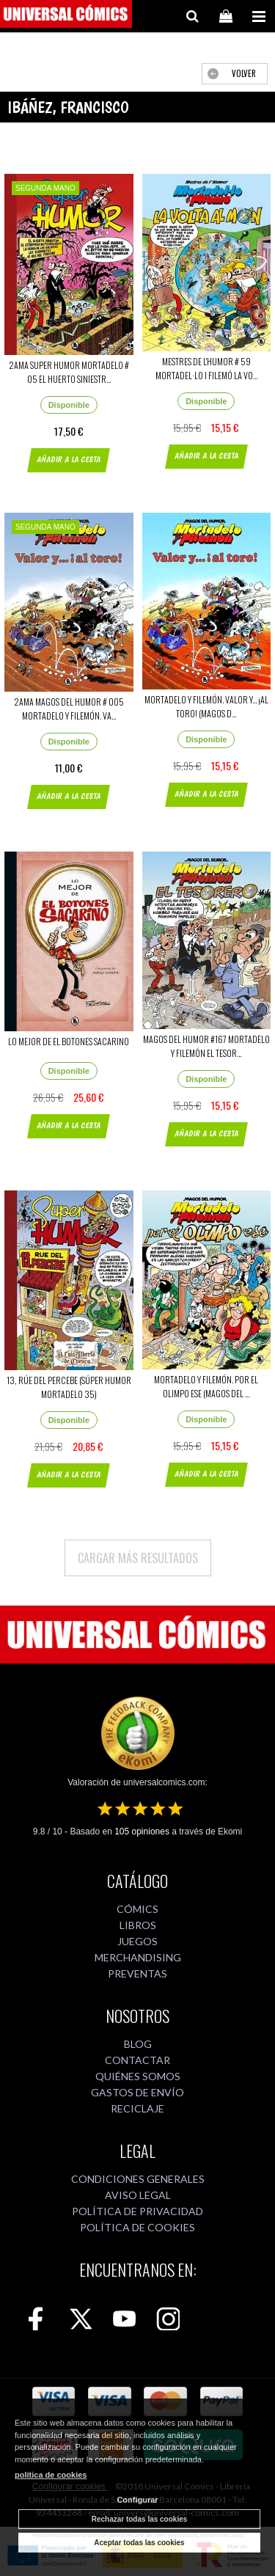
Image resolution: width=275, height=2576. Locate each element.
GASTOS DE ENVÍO (137, 2092)
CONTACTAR (137, 2060)
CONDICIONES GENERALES (138, 2179)
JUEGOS (137, 1941)
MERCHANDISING (138, 1957)
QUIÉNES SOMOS (137, 2076)
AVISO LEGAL (138, 2195)
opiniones (141, 1831)
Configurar (137, 2499)
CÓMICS (137, 1909)
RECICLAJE (137, 2108)
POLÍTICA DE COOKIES (137, 2227)
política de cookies (51, 2474)
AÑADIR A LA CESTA (68, 459)
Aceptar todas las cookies (139, 2543)
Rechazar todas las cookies (140, 2519)
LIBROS (138, 1925)
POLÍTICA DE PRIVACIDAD (137, 2211)
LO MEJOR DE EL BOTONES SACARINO (68, 1041)
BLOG (138, 2044)
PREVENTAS (137, 1973)
